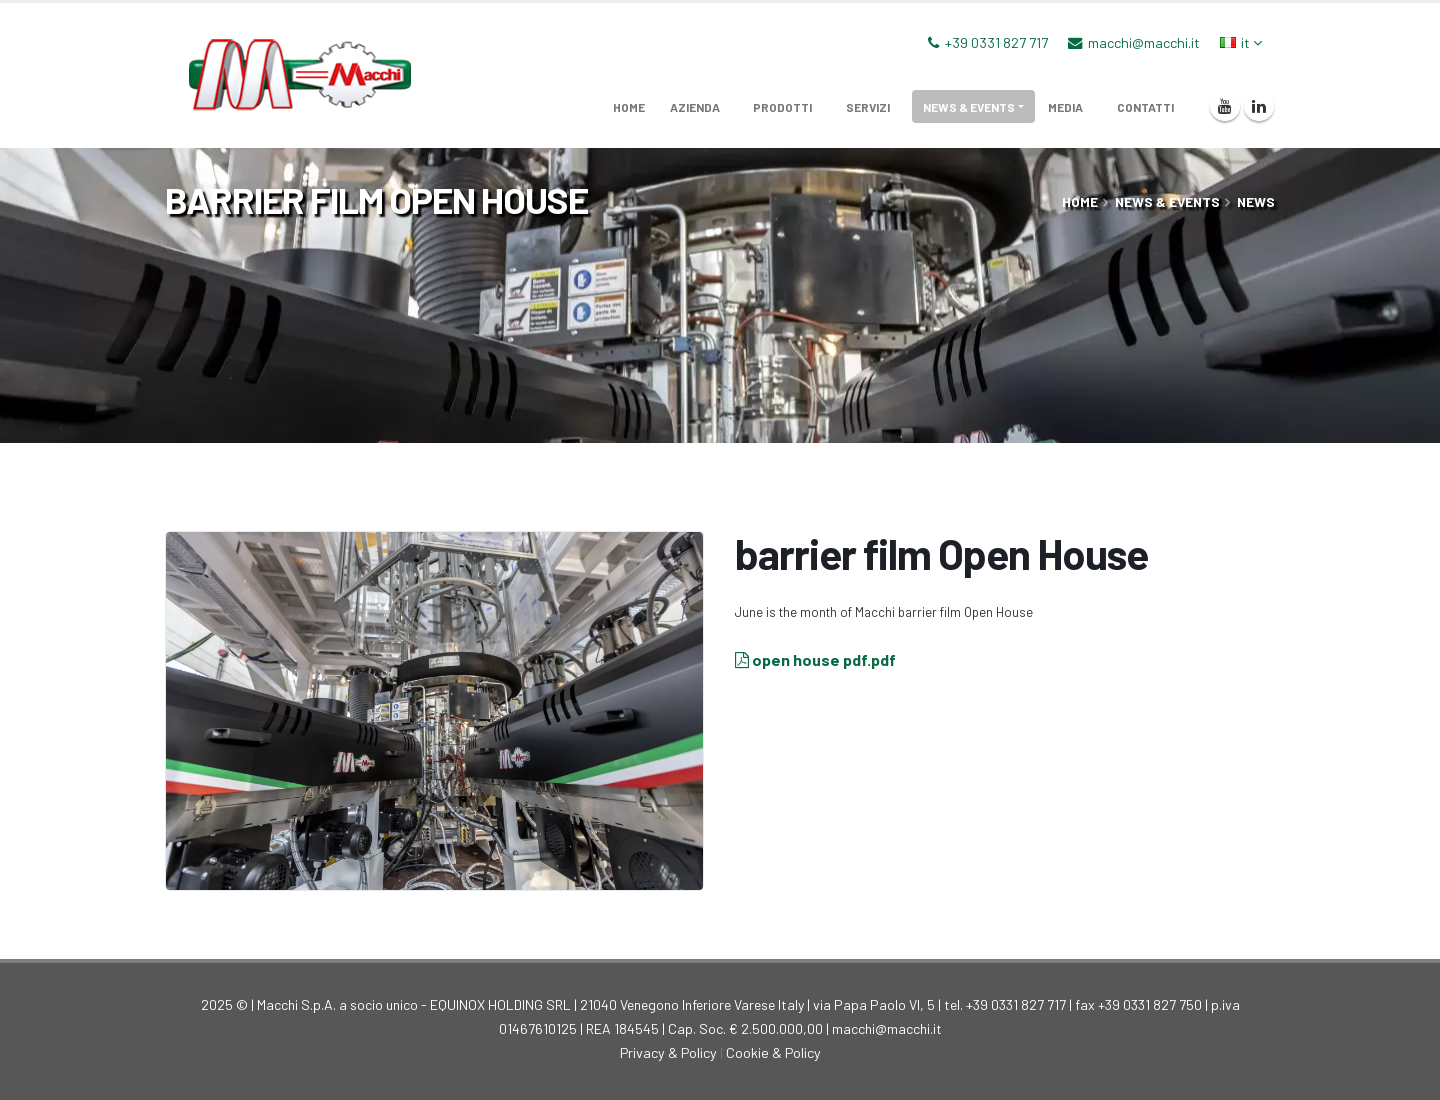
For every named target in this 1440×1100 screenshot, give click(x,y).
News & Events (969, 107)
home (629, 107)
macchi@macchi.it (1144, 42)
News (1256, 201)
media (1065, 107)
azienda (695, 107)
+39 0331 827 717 (996, 42)
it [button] (1241, 42)
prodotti (782, 107)
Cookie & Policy (773, 1052)
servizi (868, 107)
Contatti (1145, 107)
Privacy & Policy (668, 1052)
